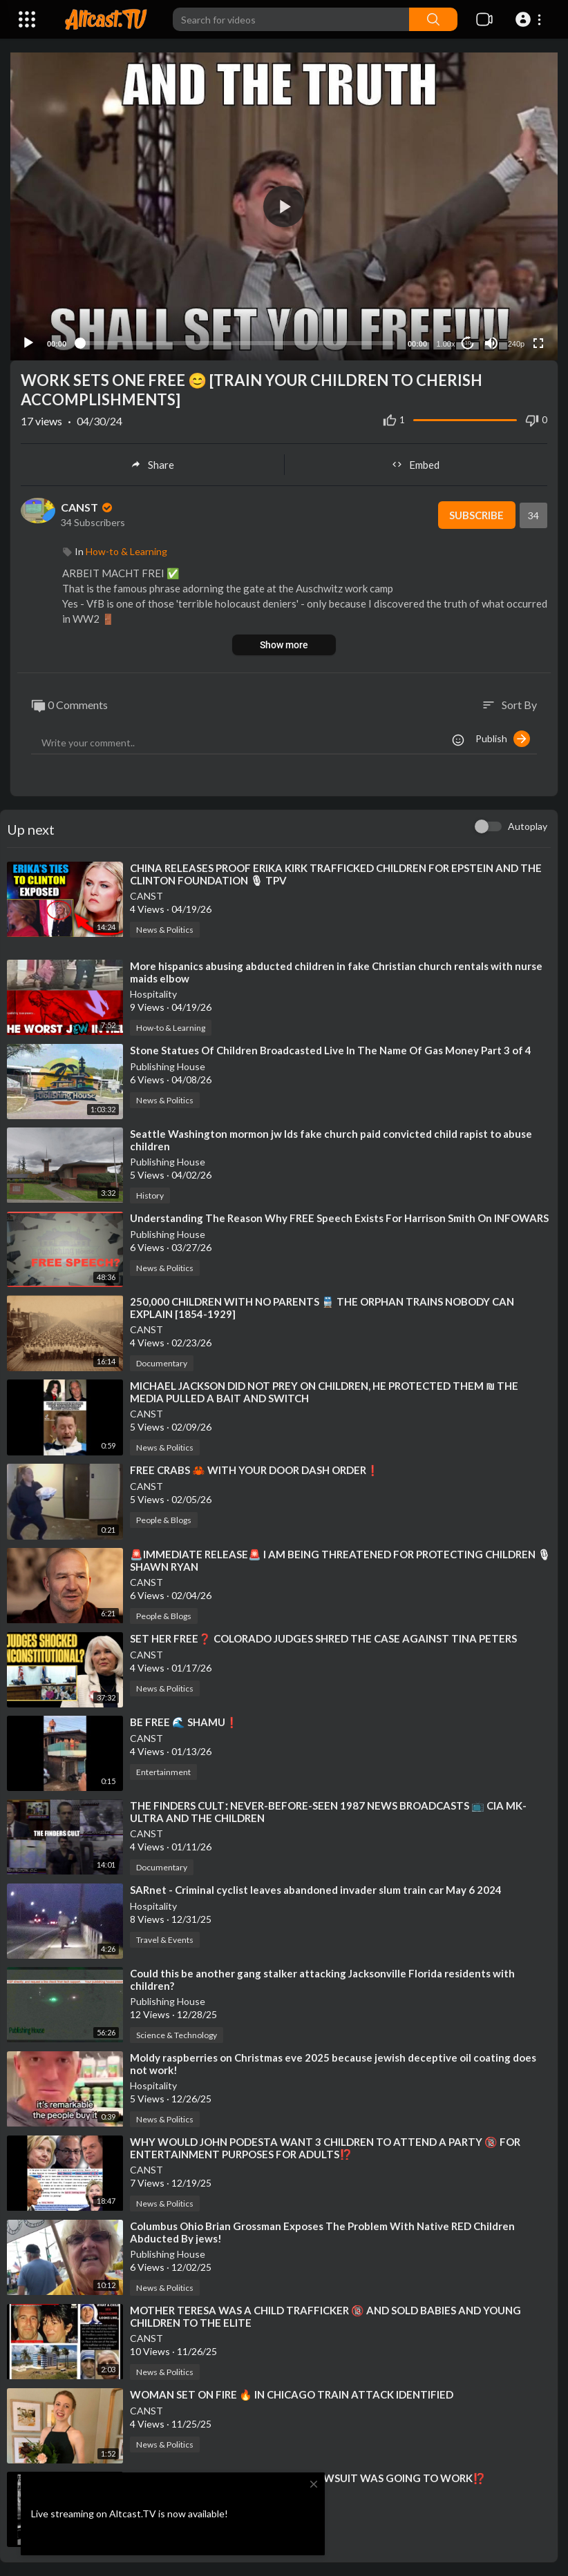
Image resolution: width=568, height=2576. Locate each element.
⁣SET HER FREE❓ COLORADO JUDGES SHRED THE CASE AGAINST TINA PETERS (323, 1638)
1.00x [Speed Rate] (446, 344)
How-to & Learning (126, 551)
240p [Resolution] (516, 344)
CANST (88, 507)
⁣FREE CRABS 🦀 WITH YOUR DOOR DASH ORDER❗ (254, 1470)
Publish (502, 738)
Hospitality (153, 994)
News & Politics (164, 929)
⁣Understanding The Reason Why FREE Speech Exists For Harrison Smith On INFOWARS (339, 1218)
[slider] (237, 343)
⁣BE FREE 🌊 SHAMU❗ (184, 1722)
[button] (530, 19)
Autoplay (527, 826)
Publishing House (167, 1066)
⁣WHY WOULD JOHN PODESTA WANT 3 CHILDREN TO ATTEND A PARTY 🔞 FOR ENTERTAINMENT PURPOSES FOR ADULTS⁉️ (325, 2148)
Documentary (161, 1363)
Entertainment (163, 1772)
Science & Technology (176, 2035)
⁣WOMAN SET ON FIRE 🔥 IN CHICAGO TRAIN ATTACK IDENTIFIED (291, 2394)
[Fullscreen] (538, 343)
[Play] (28, 343)
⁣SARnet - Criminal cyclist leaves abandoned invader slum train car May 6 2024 (316, 1889)
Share (152, 464)
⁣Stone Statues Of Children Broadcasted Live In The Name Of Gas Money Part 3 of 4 (330, 1050)
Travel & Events (164, 1940)
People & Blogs (163, 1520)
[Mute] (491, 343)
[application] (284, 206)
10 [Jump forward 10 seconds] (468, 343)
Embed (415, 464)
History (150, 1195)
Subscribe (476, 515)
